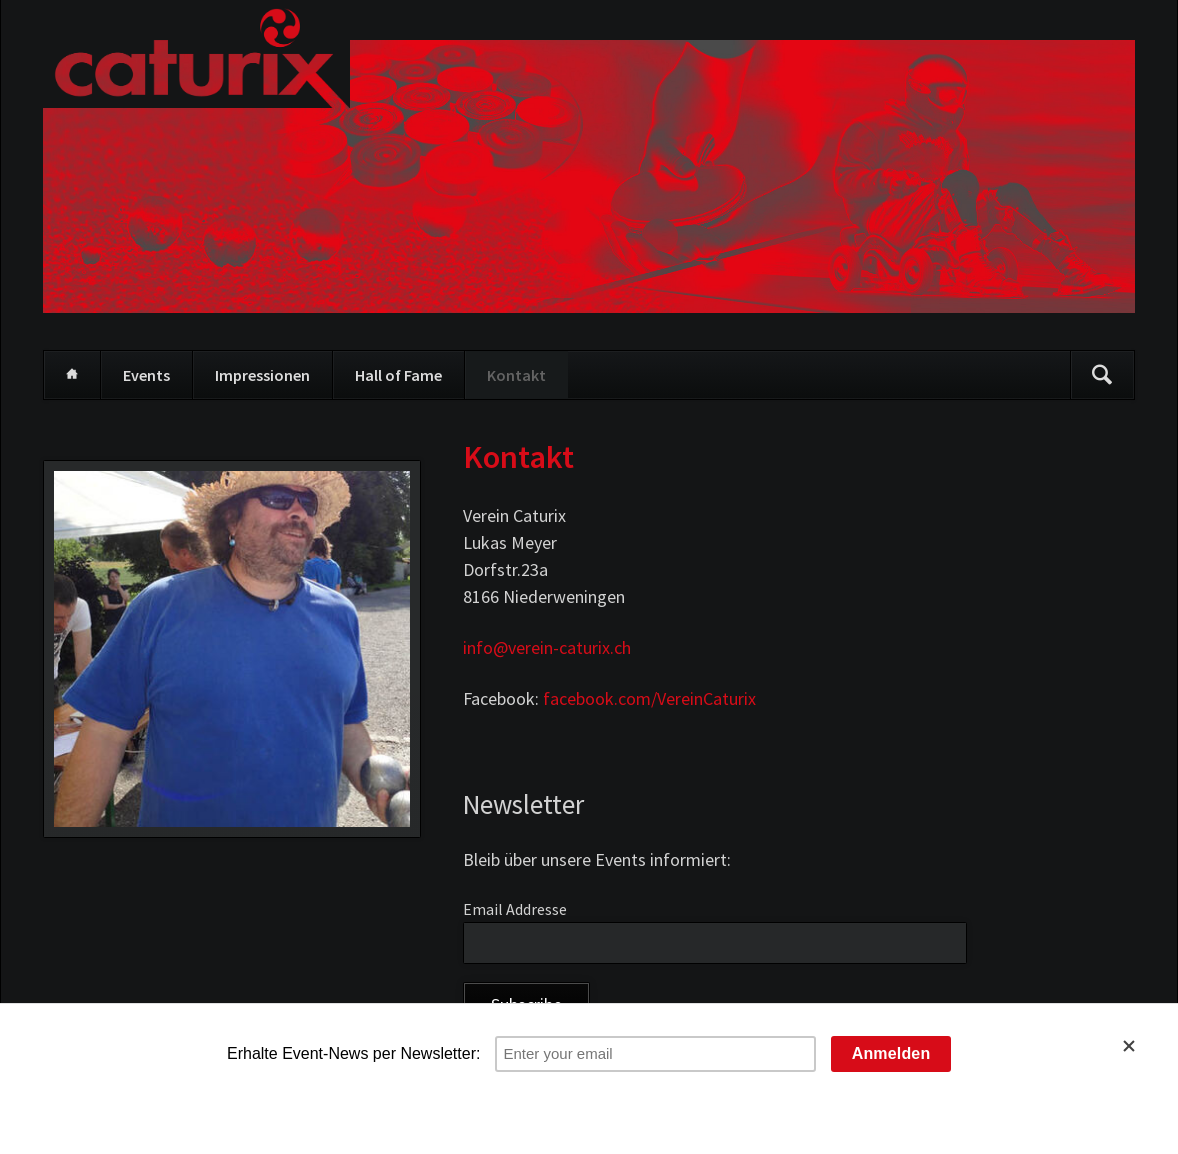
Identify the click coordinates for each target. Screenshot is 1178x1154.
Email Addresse (515, 909)
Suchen (1102, 375)
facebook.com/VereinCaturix (649, 698)
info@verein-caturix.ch (547, 647)
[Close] (1141, 1046)
